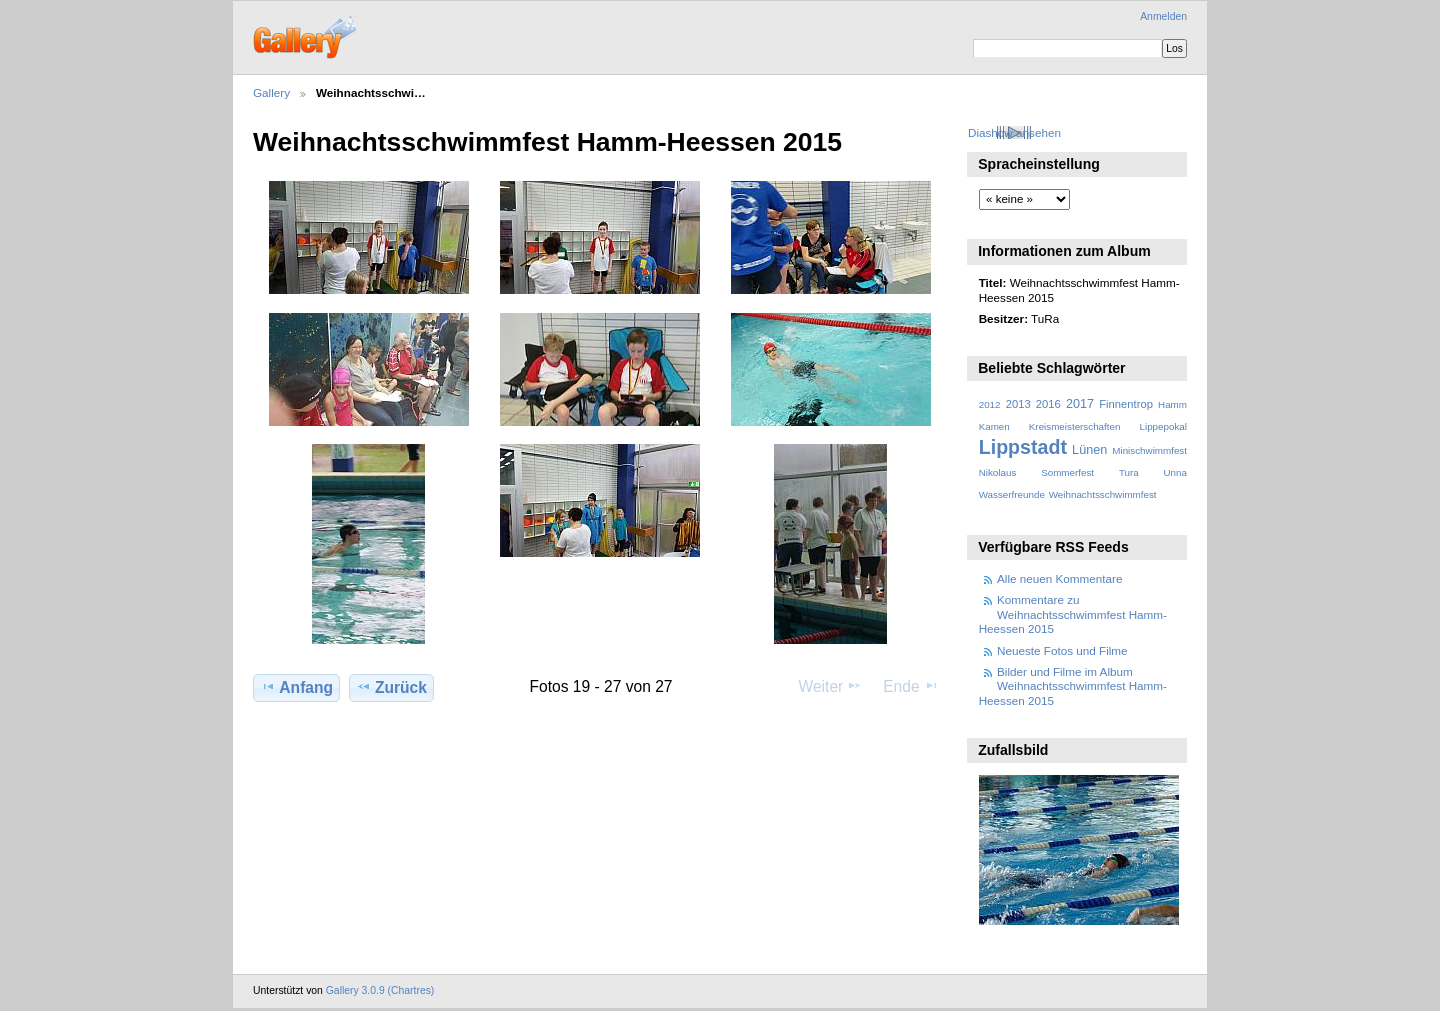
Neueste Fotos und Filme (1062, 650)
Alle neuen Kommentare (1059, 578)
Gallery (271, 92)
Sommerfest (1067, 472)
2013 (1018, 404)
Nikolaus (998, 472)
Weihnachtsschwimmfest (1103, 494)
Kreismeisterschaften (1075, 426)
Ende (911, 686)
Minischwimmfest (1149, 450)
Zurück (391, 687)
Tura (1129, 472)
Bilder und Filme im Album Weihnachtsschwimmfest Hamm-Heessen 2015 (1073, 686)
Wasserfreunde (1012, 494)
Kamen (994, 426)
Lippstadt (1023, 447)
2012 (990, 404)
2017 (1080, 404)
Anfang (296, 687)
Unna (1175, 472)
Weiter (831, 686)
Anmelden (1163, 16)
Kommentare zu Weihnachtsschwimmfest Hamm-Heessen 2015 (1073, 614)
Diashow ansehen (1014, 132)
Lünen (1089, 450)
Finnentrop (1126, 404)
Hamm (1172, 404)
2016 (1048, 404)
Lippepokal (1163, 426)
